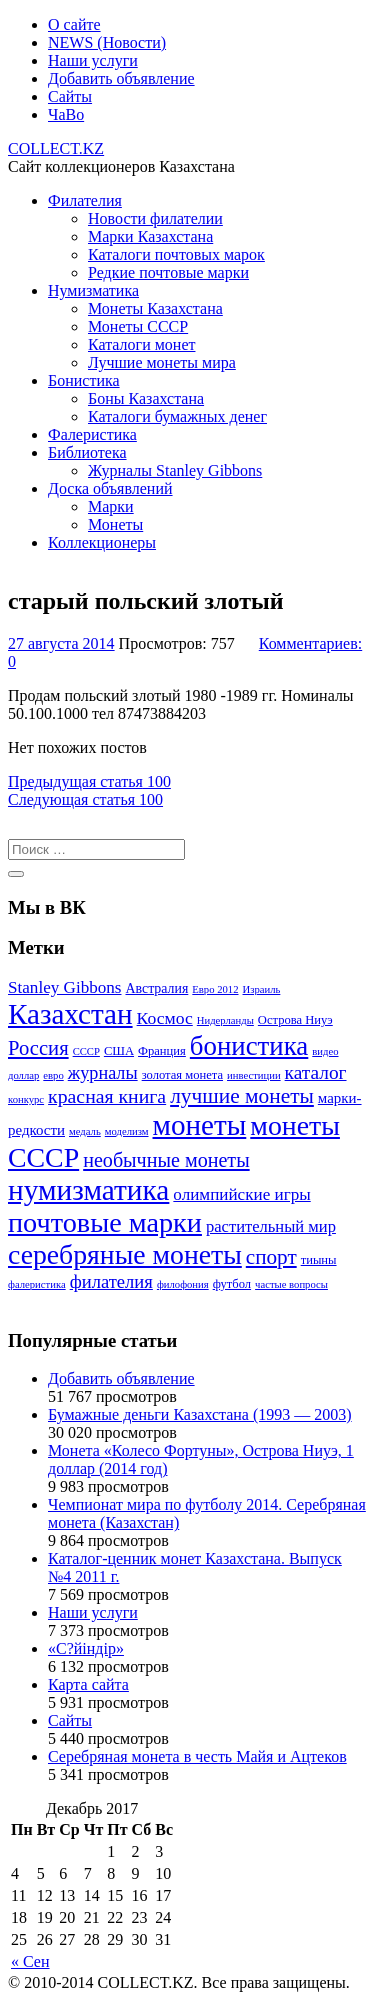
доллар (23, 1075)
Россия (38, 1048)
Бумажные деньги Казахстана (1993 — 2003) (200, 1414)
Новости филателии (155, 218)
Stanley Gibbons (64, 987)
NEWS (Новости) (107, 42)
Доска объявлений (110, 488)
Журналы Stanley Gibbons (175, 470)
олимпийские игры (241, 1194)
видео (325, 1051)
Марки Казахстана (150, 236)
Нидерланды (225, 1020)
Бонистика (84, 380)
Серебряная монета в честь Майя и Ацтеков (197, 1756)
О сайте (74, 24)
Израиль (262, 989)
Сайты (70, 96)
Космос (165, 1018)
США (119, 1051)
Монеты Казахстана (155, 308)
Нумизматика (93, 290)
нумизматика (88, 1190)
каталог (316, 1072)
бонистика (249, 1046)
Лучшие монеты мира (162, 362)
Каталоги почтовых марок (176, 254)
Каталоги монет (141, 344)
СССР (86, 1051)
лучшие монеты (242, 1096)
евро (53, 1075)
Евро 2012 (215, 989)
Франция (162, 1051)
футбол (232, 1284)
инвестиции (254, 1075)
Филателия (85, 200)
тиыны (319, 1260)
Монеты (115, 524)
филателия (111, 1281)
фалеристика (37, 1284)
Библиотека (87, 452)
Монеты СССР (138, 326)
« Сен (30, 1961)
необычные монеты (166, 1160)
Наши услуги (93, 60)
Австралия (156, 988)
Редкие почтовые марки (168, 272)
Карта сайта (88, 1684)
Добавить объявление (121, 78)
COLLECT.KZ (56, 148)
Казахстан (70, 1014)
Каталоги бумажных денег (177, 416)
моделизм (127, 1131)
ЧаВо (66, 114)
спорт (271, 1257)
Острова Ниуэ (295, 1020)
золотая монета (182, 1075)
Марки (111, 506)
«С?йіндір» (86, 1648)
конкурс (26, 1099)
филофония (183, 1284)
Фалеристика (92, 434)
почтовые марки (105, 1222)
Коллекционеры (102, 542)
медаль (85, 1131)
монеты (200, 1125)
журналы (103, 1073)
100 (89, 781)
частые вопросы (291, 1284)
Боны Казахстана (146, 398)
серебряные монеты (125, 1254)
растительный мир (271, 1226)
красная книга (107, 1096)
